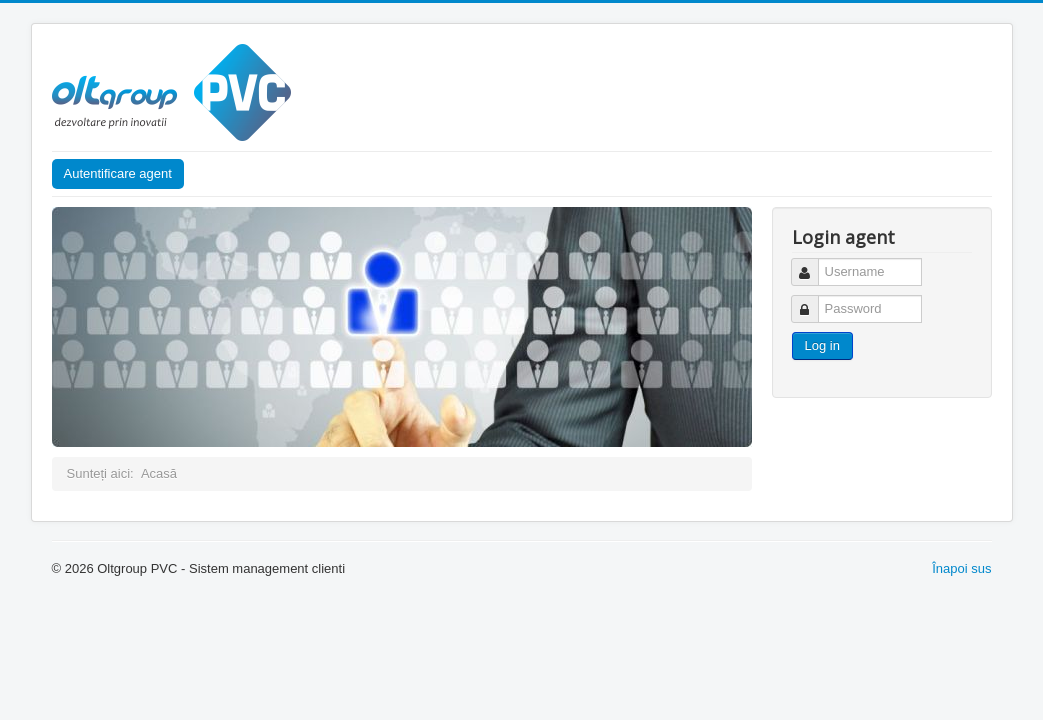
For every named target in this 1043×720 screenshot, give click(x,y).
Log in (822, 345)
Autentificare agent (118, 173)
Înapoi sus (961, 568)
